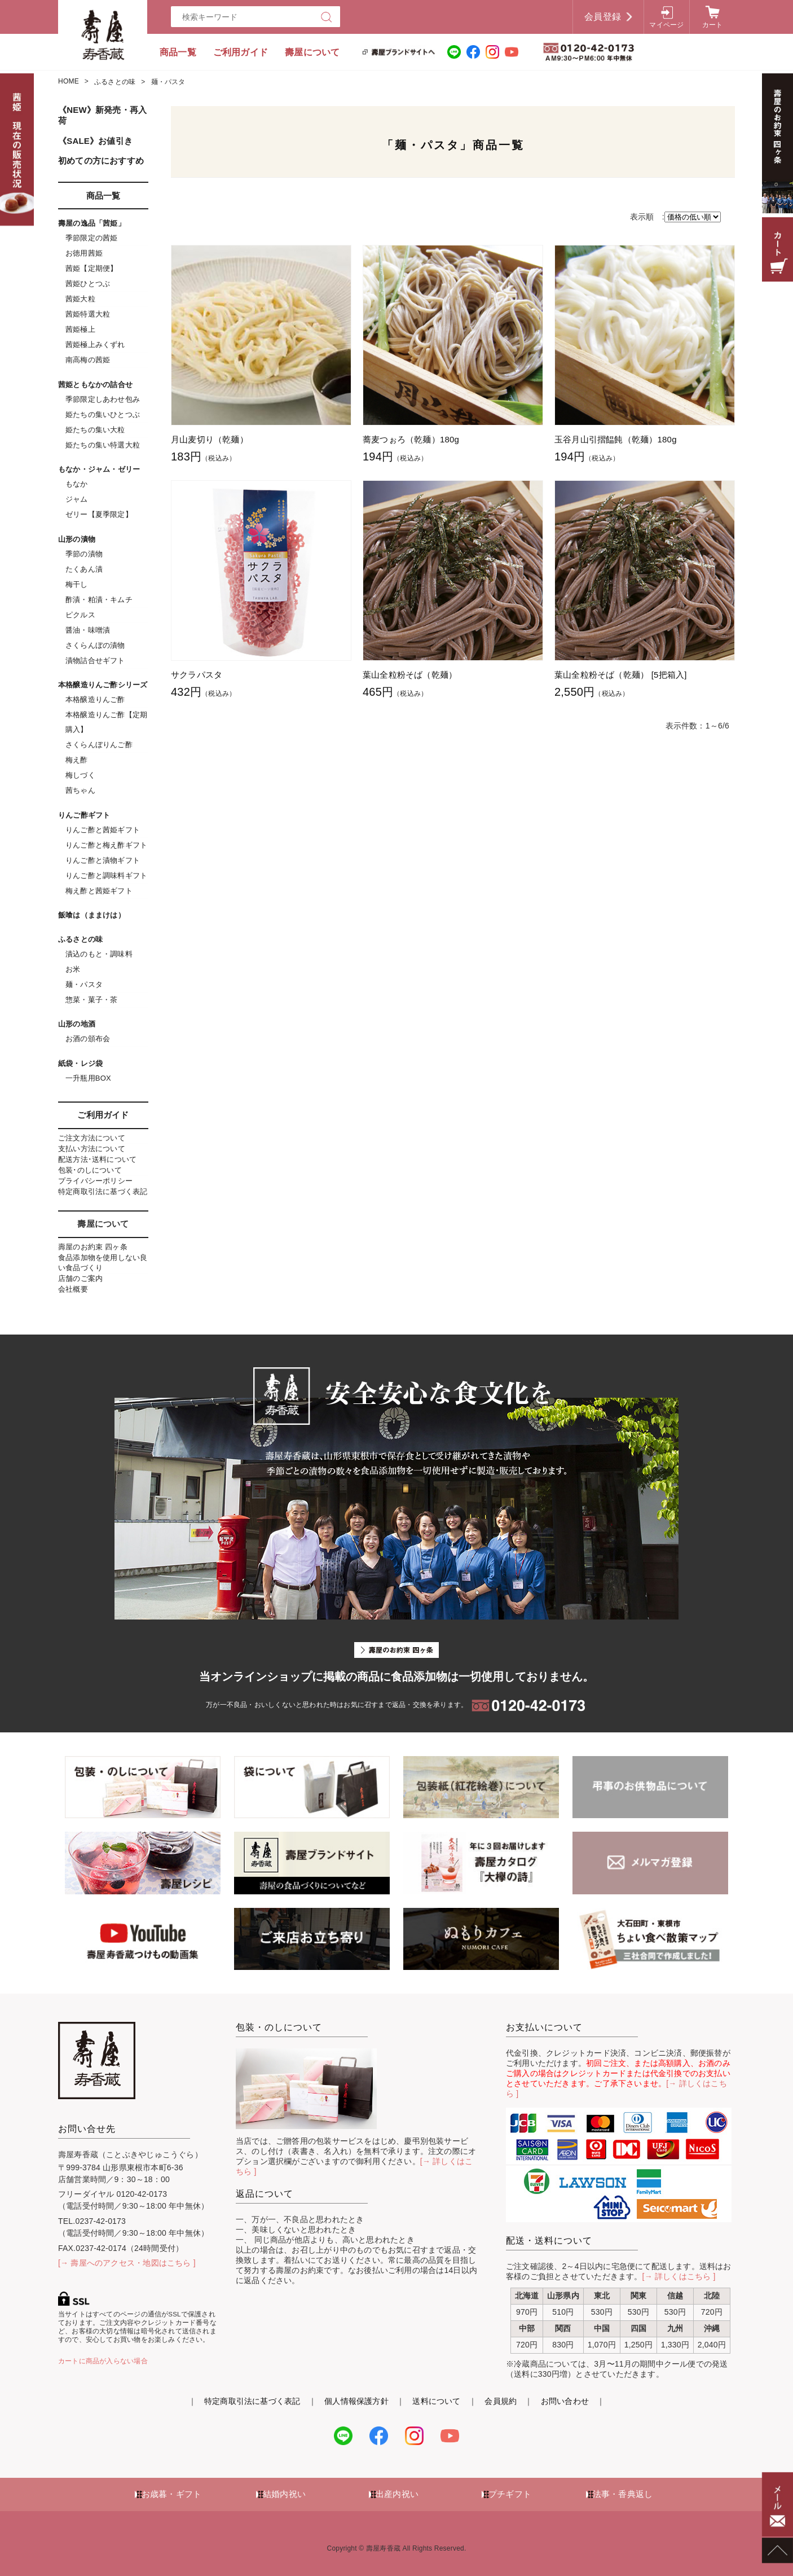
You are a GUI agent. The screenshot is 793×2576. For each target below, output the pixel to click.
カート (712, 25)
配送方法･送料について (97, 1159)
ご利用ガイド (240, 52)
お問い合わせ (565, 2401)
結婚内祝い (284, 2494)
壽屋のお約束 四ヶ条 (92, 1247)
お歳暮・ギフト (171, 2494)
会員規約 (500, 2401)
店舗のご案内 (80, 1278)
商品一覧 (178, 52)
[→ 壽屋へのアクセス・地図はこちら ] (127, 2262)
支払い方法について (91, 1148)
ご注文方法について (91, 1138)
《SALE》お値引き (95, 141)
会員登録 (602, 16)
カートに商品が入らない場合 (103, 2361)
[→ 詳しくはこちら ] (679, 2276)
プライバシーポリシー (95, 1181)
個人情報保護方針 (356, 2401)
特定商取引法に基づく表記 (103, 1191)
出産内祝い (397, 2494)
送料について (436, 2401)
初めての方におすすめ (101, 160)
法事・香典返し (623, 2494)
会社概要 (73, 1289)
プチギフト (509, 2494)
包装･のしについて (90, 1170)
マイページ (666, 25)
